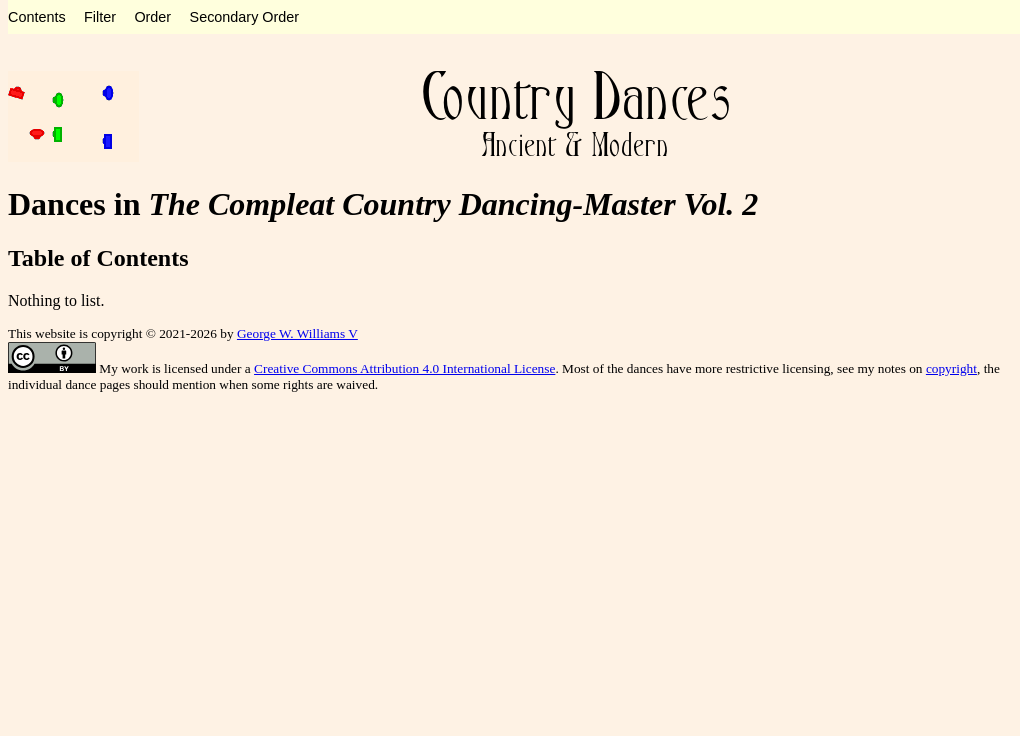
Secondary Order (245, 17)
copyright (951, 368)
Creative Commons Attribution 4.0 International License (404, 368)
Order (152, 17)
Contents (37, 17)
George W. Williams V (297, 333)
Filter (100, 17)
